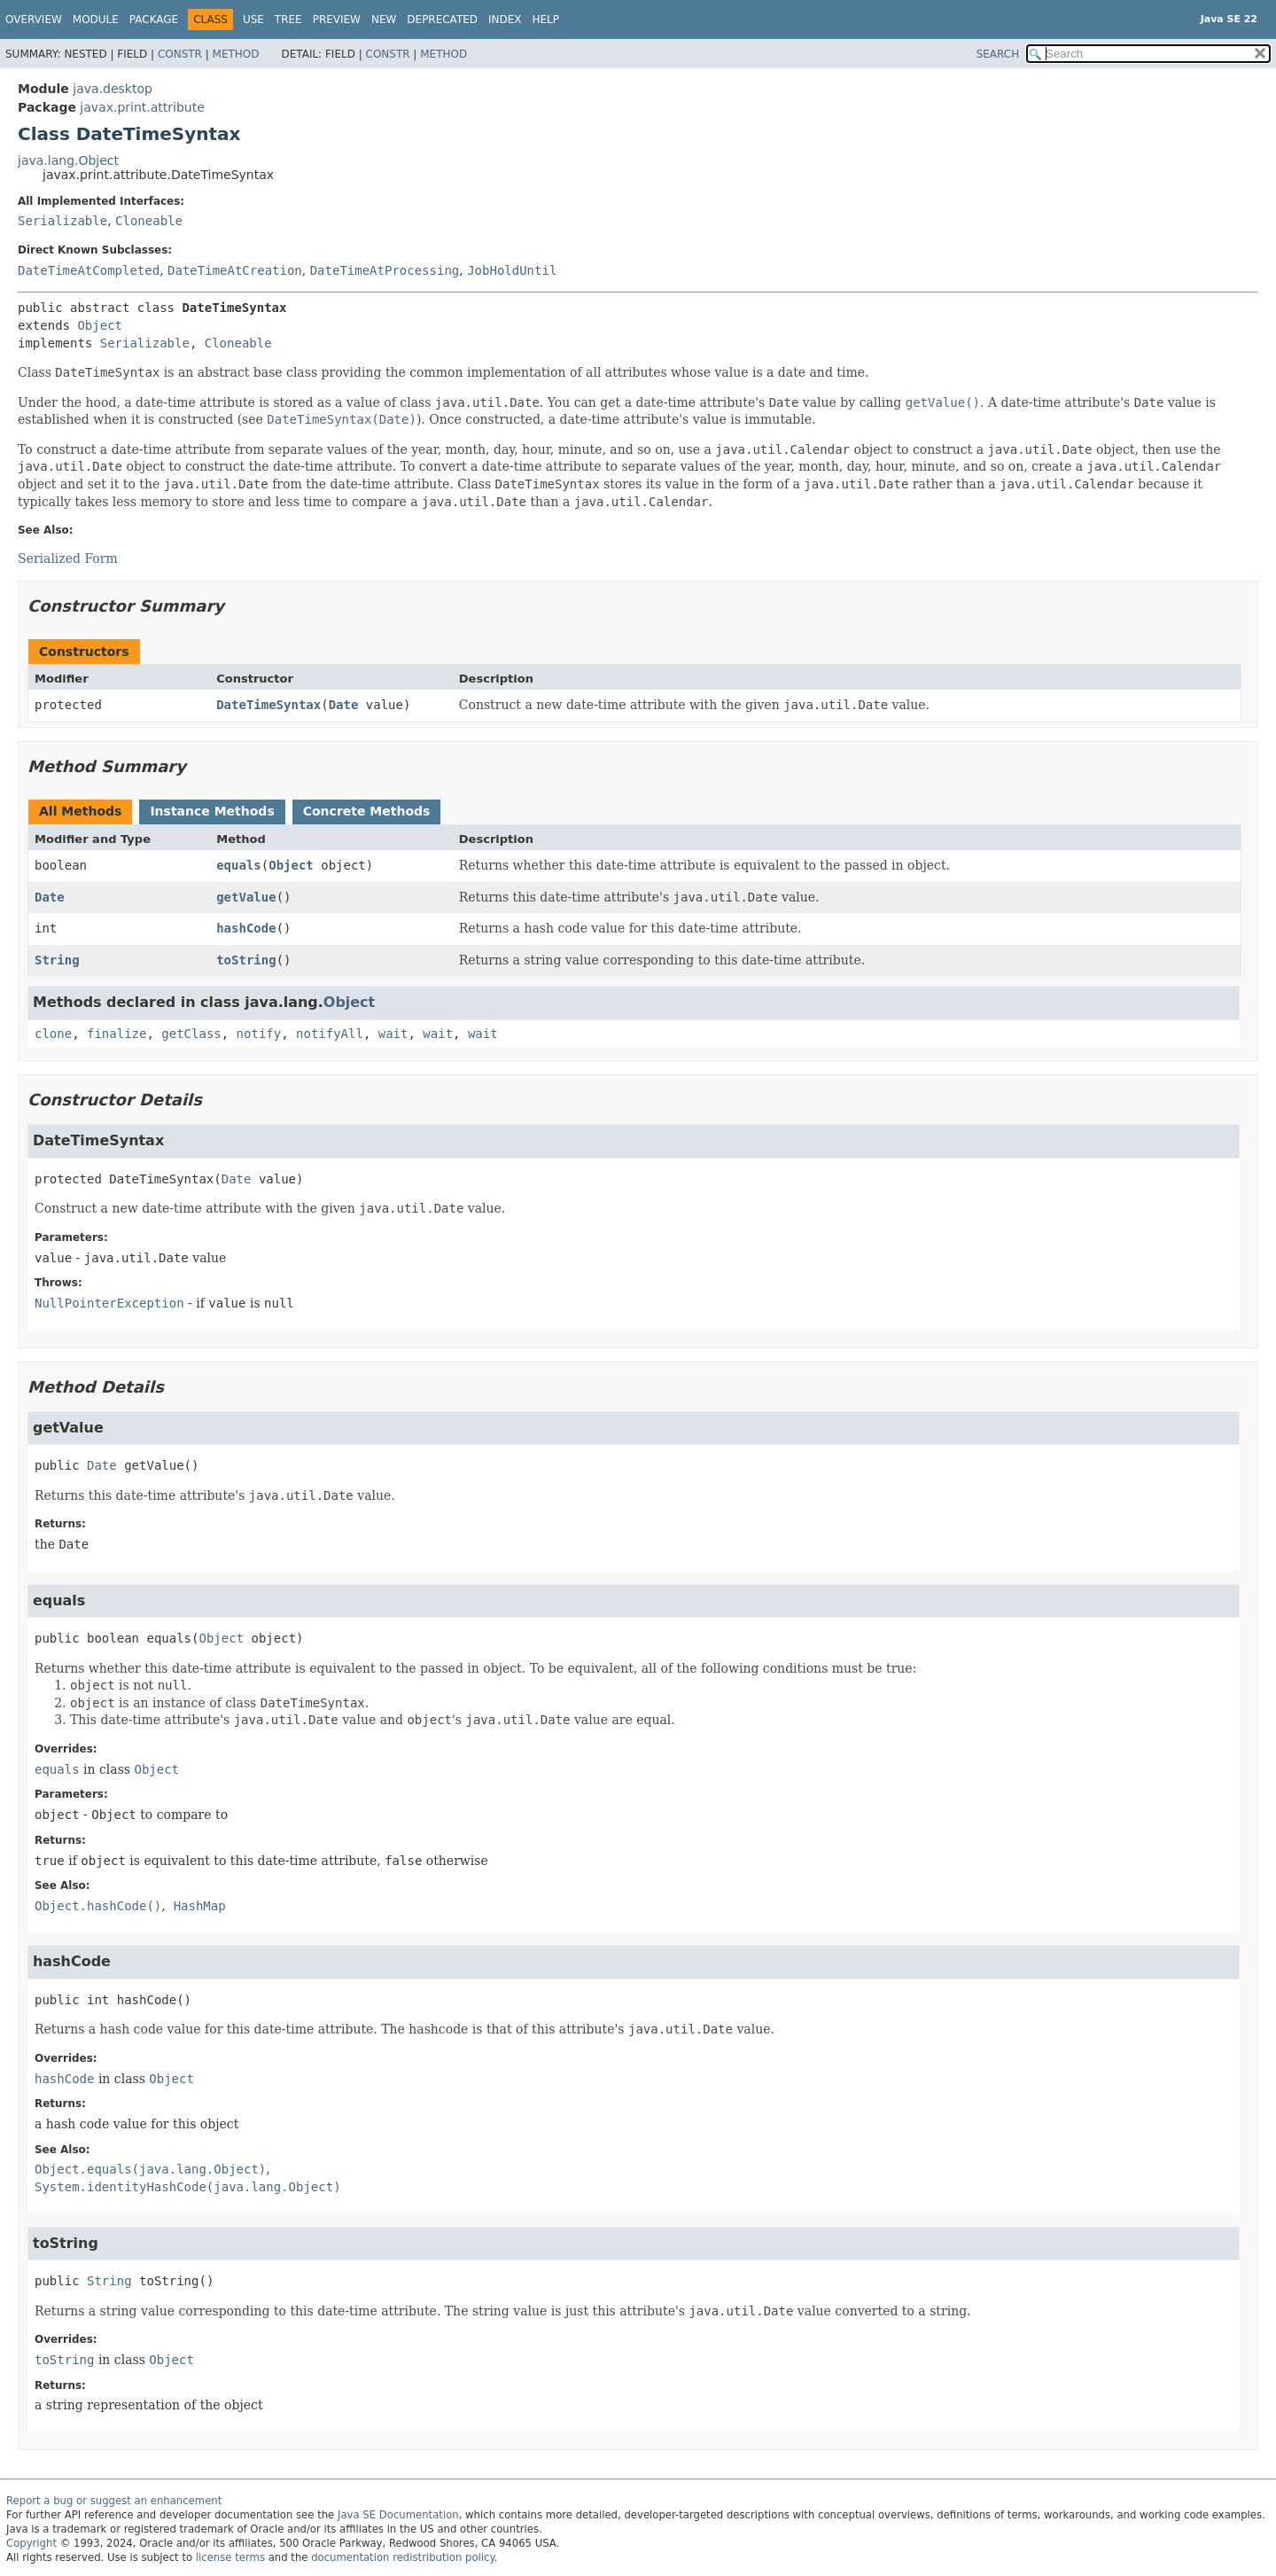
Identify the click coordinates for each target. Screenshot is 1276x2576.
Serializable (62, 221)
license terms (230, 2557)
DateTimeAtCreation (234, 270)
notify (259, 1033)
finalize (116, 1033)
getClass (191, 1033)
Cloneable (149, 221)
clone (53, 1033)
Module (96, 19)
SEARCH (998, 54)
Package (153, 19)
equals (238, 865)
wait (393, 1033)
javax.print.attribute (142, 107)
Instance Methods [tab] (212, 811)
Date (344, 705)
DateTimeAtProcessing (385, 270)
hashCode (246, 928)
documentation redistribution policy (402, 2557)
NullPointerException (109, 1303)
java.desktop (112, 89)
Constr (180, 54)
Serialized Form (68, 558)
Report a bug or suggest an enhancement (114, 2500)
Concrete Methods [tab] (367, 811)
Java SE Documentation (398, 2515)
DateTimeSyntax (268, 705)
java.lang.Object (68, 160)
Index (505, 19)
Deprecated (442, 19)
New (383, 19)
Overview (33, 19)
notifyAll (329, 1033)
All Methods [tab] (80, 811)
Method (236, 54)
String (57, 960)
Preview (337, 19)
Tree (288, 19)
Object (99, 325)
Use (253, 19)
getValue (246, 897)
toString (246, 960)
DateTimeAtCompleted (89, 270)
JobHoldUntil (511, 270)
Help (546, 19)
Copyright (31, 2543)
